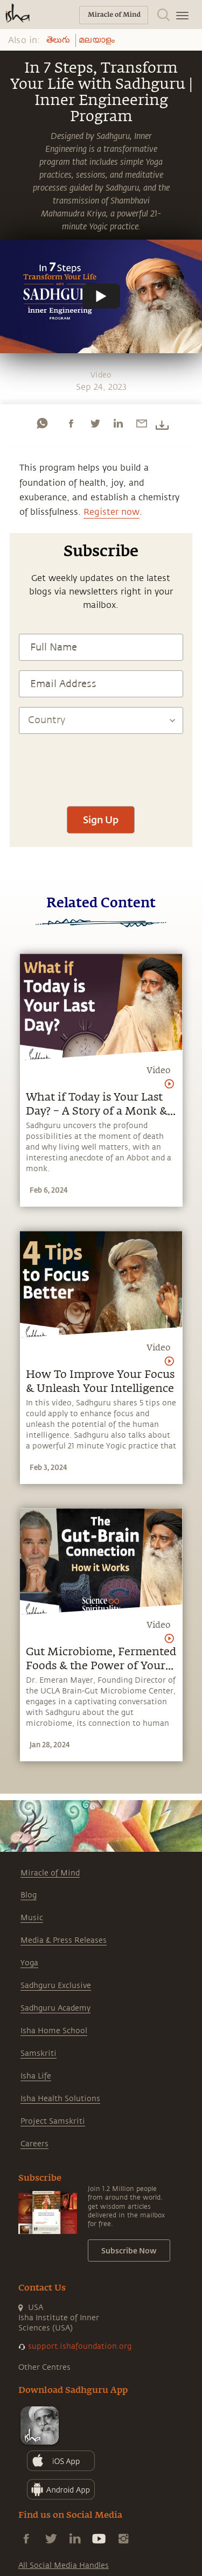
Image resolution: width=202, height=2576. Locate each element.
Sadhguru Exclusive (55, 1986)
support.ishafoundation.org (79, 2346)
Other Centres (44, 2367)
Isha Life (35, 2076)
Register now (111, 512)
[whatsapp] (42, 423)
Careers (34, 2144)
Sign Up (101, 819)
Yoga (29, 1963)
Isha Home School (53, 2031)
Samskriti (38, 2053)
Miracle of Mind (50, 1873)
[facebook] (71, 423)
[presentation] (101, 765)
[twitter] (94, 423)
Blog (28, 1895)
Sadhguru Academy (55, 2008)
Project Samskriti (52, 2121)
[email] (141, 423)
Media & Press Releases (63, 1940)
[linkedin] (118, 423)
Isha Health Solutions (60, 2099)
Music (31, 1918)
